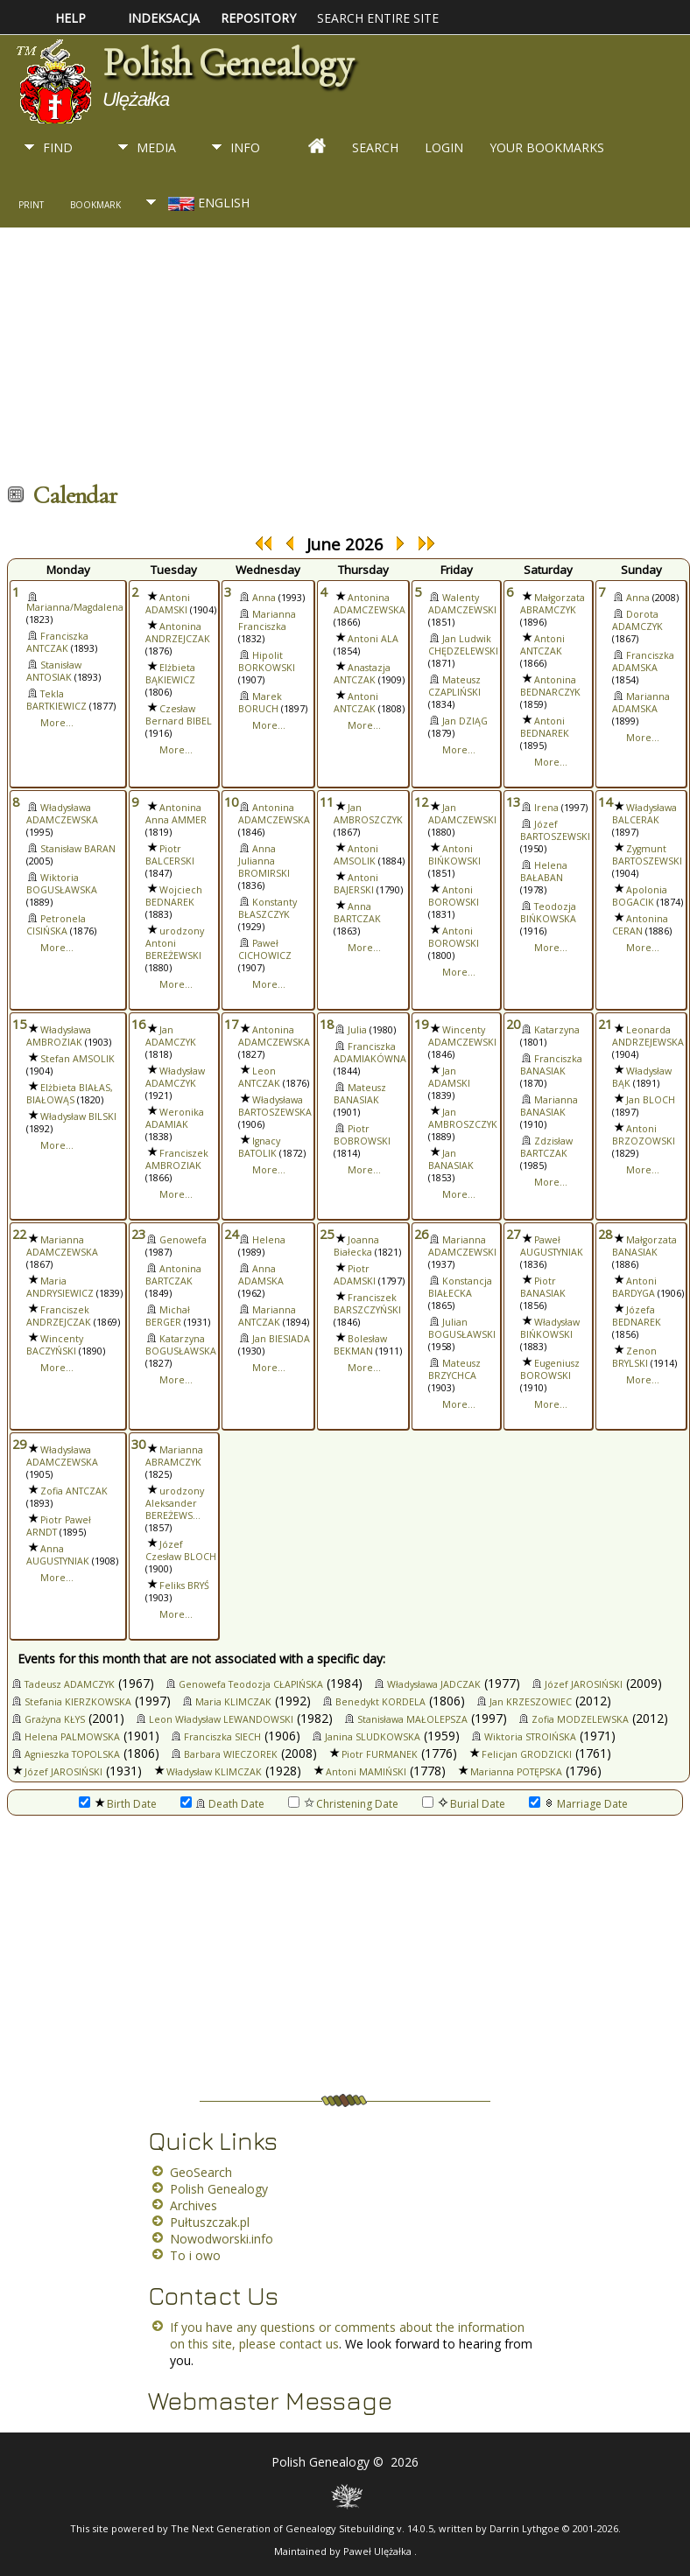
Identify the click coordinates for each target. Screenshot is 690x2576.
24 (231, 1233)
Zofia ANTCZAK (74, 1491)
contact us (309, 2343)
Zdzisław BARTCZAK (546, 1147)
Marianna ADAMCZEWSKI (462, 1246)
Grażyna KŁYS (55, 1719)
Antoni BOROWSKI (453, 896)
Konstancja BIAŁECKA (460, 1287)
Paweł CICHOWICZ (265, 949)
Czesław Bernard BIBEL (178, 715)
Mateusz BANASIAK (360, 1094)
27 (513, 1233)
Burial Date (463, 1803)
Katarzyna (557, 1030)
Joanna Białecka (356, 1246)
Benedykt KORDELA (380, 1702)
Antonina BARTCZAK (173, 1275)
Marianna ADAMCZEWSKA (62, 1246)
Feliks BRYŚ (184, 1585)
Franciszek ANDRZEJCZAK (58, 1316)
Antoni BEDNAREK (544, 727)
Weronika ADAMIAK (174, 1118)
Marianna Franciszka (267, 620)
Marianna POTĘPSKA (516, 1772)
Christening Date (343, 1803)
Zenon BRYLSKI (634, 1357)
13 (513, 801)
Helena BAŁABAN (543, 871)
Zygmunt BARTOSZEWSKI (647, 855)
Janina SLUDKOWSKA (372, 1737)
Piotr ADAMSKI (355, 1275)
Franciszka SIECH (222, 1737)
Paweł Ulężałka (378, 2551)
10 (231, 801)
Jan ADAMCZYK (170, 1036)
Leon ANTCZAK (259, 1077)
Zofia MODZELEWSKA (580, 1719)
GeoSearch (201, 2172)
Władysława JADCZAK (434, 1684)
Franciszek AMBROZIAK (176, 1159)
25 (327, 1233)
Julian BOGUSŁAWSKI (462, 1328)
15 (19, 1023)
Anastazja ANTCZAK (362, 674)
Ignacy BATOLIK (259, 1147)
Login (444, 147)
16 (138, 1023)
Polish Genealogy (227, 63)
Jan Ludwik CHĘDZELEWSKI (463, 645)
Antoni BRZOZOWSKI (643, 1135)
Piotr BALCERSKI (169, 855)
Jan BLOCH (650, 1100)
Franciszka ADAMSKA (643, 661)
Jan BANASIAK (451, 1159)
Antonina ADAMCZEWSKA (369, 604)
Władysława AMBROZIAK (58, 1036)
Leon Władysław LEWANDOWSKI (221, 1719)
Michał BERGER (167, 1316)
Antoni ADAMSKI (167, 604)
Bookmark (95, 205)
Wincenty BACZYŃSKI (54, 1345)
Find (58, 147)
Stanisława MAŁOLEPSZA (412, 1719)
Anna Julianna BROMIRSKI (264, 861)
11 (327, 801)
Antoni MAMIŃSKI (366, 1772)
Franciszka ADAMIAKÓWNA (370, 1052)
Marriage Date (578, 1803)
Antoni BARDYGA (634, 1287)
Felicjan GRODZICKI (527, 1754)
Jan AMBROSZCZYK (368, 814)
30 (138, 1443)
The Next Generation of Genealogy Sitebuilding (282, 2528)
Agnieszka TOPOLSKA (72, 1754)
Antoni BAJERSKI (356, 884)
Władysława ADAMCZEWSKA (62, 814)
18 (327, 1023)
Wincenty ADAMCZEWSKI (462, 1036)
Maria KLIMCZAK (233, 1702)
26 (421, 1233)
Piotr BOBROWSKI (362, 1135)
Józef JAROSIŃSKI (584, 1684)
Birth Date (118, 1803)
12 (421, 801)
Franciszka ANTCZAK (57, 642)
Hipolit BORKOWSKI (266, 661)
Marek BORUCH (260, 702)
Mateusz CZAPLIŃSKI (454, 686)
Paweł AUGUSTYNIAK (551, 1246)
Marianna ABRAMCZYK (174, 1456)
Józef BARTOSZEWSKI (555, 830)
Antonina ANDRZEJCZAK (177, 632)
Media (156, 147)
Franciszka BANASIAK (551, 1065)
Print (31, 205)
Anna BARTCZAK (357, 912)
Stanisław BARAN (78, 849)
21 (605, 1023)
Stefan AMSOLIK (77, 1059)
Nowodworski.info (221, 2238)
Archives (193, 2205)
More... (57, 723)
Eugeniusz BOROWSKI (550, 1369)
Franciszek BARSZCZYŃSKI (367, 1304)
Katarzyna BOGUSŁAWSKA (180, 1345)
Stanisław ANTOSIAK (53, 671)
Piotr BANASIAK (543, 1287)
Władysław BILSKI (78, 1116)
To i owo (195, 2255)
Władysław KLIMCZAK (214, 1772)
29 (19, 1443)
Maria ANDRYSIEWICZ (60, 1287)
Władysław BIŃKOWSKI (550, 1328)
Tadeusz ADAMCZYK (70, 1684)
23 (138, 1233)
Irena (546, 808)
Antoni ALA (373, 639)
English (207, 202)
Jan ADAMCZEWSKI (462, 814)
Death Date (222, 1803)
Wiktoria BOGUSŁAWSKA (61, 884)
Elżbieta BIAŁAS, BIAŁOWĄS (69, 1094)
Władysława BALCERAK (644, 814)
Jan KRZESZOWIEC (530, 1702)
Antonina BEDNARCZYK (550, 686)
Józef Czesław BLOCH (180, 1550)
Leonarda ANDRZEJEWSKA (648, 1036)
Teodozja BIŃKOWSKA (548, 912)
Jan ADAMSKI (449, 1077)
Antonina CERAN (640, 925)
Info (245, 147)
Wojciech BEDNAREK (173, 896)
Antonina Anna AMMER (176, 814)
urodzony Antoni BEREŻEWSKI (174, 943)
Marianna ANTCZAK (267, 1316)
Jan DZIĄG (465, 721)
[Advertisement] (336, 358)
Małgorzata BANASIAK (644, 1246)
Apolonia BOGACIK (639, 896)
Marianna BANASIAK (549, 1106)
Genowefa (183, 1240)
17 (231, 1023)
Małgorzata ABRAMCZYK (552, 604)
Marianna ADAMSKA (641, 702)
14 (605, 801)
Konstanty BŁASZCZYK (267, 908)
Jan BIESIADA (281, 1339)
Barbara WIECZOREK (231, 1754)
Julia (357, 1030)
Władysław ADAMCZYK (175, 1077)
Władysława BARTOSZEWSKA (275, 1106)
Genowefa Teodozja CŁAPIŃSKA (251, 1684)
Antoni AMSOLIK (356, 855)
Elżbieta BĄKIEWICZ (170, 674)
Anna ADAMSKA (261, 1275)
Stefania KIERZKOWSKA (78, 1702)
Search (375, 147)
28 (605, 1233)
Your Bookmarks (546, 147)
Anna (264, 598)
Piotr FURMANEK (379, 1754)
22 (19, 1233)
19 (421, 1023)
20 (513, 1023)
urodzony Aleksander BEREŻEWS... (174, 1503)
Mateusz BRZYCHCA (454, 1369)
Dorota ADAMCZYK (637, 620)
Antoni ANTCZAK (356, 702)
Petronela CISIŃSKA (56, 925)
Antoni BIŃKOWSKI (454, 855)
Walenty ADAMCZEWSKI (462, 604)
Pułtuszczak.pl (210, 2222)
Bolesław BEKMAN (360, 1345)
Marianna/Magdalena (74, 607)
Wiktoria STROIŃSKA (530, 1737)
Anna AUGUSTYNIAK (57, 1555)
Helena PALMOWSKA (72, 1737)
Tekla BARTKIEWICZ (56, 700)
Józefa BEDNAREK (636, 1316)
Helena (268, 1240)
